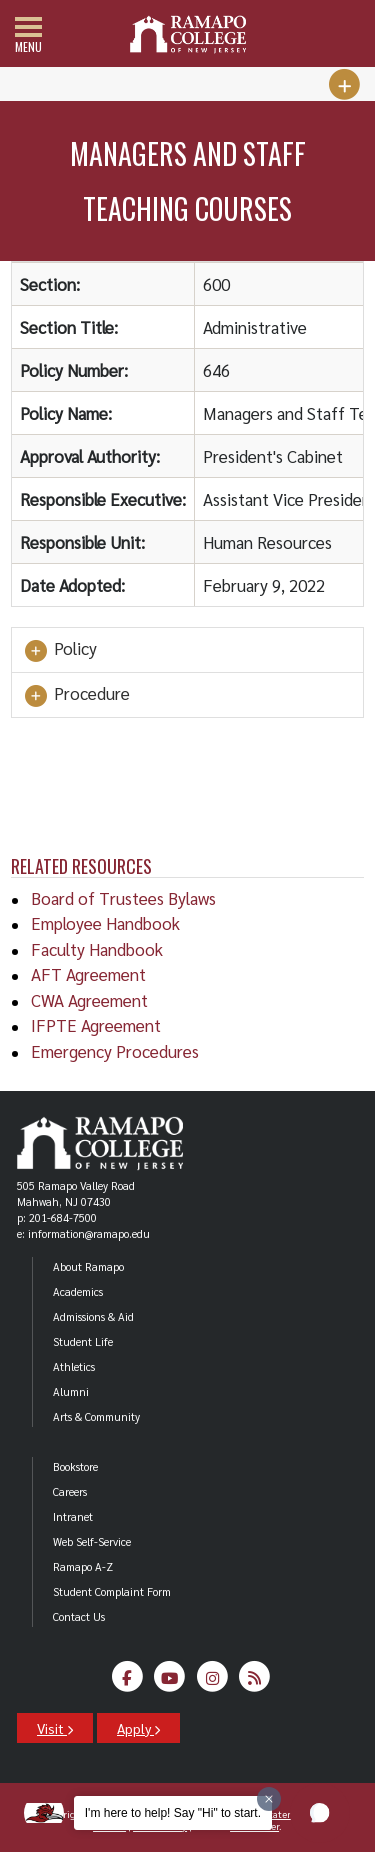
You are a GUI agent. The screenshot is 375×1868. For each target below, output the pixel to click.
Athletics (74, 1366)
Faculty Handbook (97, 949)
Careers (70, 1491)
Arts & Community (96, 1416)
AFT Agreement (88, 974)
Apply (138, 1728)
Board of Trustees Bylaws (123, 898)
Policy (59, 650)
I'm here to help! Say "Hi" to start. (173, 1813)
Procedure (76, 695)
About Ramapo (88, 1266)
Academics (78, 1291)
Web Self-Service (92, 1541)
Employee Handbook (105, 923)
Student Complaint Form (112, 1591)
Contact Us (79, 1616)
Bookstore (75, 1466)
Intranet (73, 1516)
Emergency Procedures (115, 1051)
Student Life (83, 1341)
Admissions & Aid (93, 1316)
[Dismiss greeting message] (269, 1799)
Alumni (71, 1391)
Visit (55, 1728)
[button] (320, 1813)
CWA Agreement (89, 1000)
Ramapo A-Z (83, 1566)
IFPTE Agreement (96, 1025)
